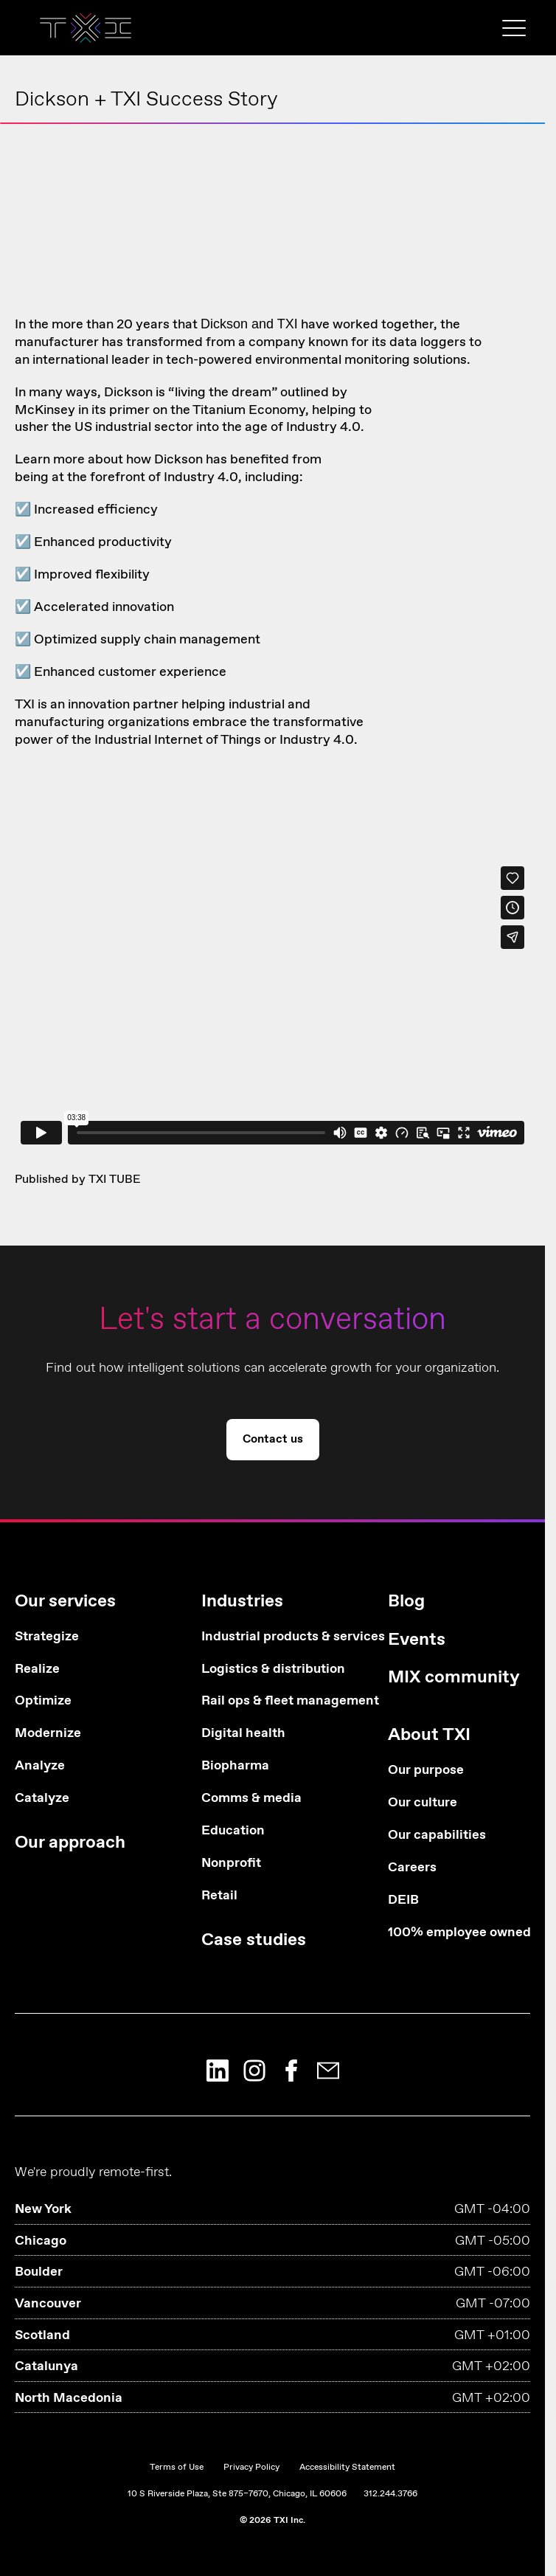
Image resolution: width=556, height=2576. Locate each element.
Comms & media (251, 1798)
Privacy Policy (251, 2467)
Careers (412, 1868)
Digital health (243, 1733)
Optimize (43, 1701)
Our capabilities (437, 1835)
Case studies (253, 1940)
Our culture (422, 1803)
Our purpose (426, 1770)
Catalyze (42, 1798)
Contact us (273, 1439)
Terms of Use (177, 2467)
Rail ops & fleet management (272, 1701)
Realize (37, 1669)
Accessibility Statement (347, 2467)
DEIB (403, 1900)
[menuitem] (86, 1728)
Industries (242, 1601)
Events (416, 1640)
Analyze (40, 1766)
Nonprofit (231, 1863)
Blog (406, 1601)
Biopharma (235, 1766)
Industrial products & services (272, 1637)
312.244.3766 (390, 2494)
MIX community (454, 1677)
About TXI (429, 1735)
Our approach (70, 1842)
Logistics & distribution (272, 1669)
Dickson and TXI (249, 324)
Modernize (48, 1733)
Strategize (47, 1637)
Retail (219, 1896)
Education (233, 1831)
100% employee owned (459, 1932)
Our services (65, 1601)
